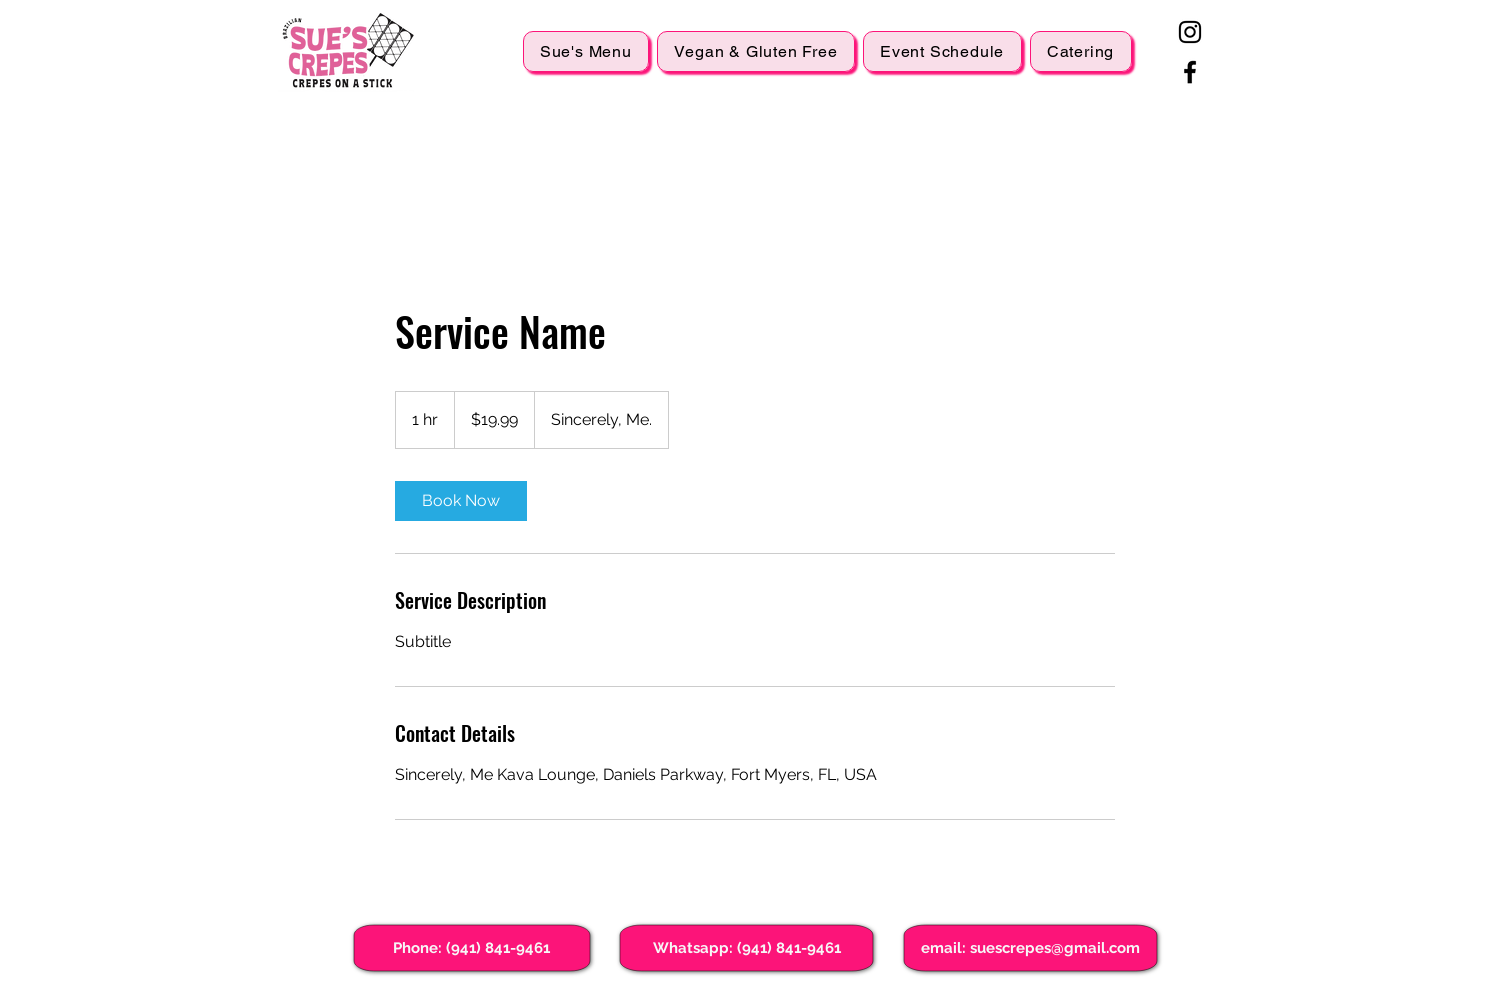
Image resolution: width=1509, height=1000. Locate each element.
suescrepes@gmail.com (1055, 948)
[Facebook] (1190, 72)
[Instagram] (1190, 32)
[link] (461, 501)
